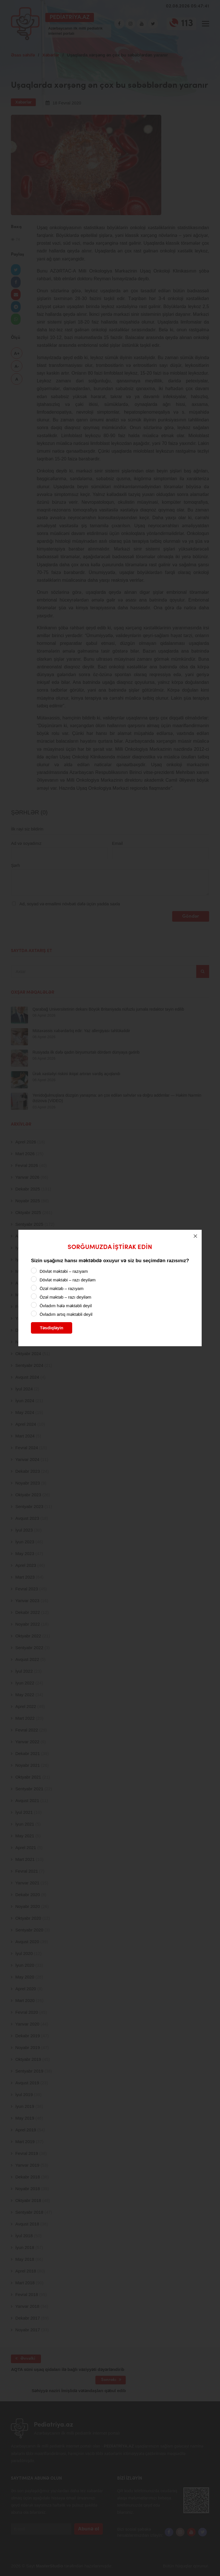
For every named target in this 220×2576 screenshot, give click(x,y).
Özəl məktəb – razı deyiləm (65, 1297)
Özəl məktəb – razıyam (61, 1288)
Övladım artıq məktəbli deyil (66, 1314)
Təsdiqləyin (51, 1327)
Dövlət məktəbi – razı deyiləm (67, 1279)
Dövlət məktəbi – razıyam (64, 1271)
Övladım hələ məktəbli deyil (66, 1305)
